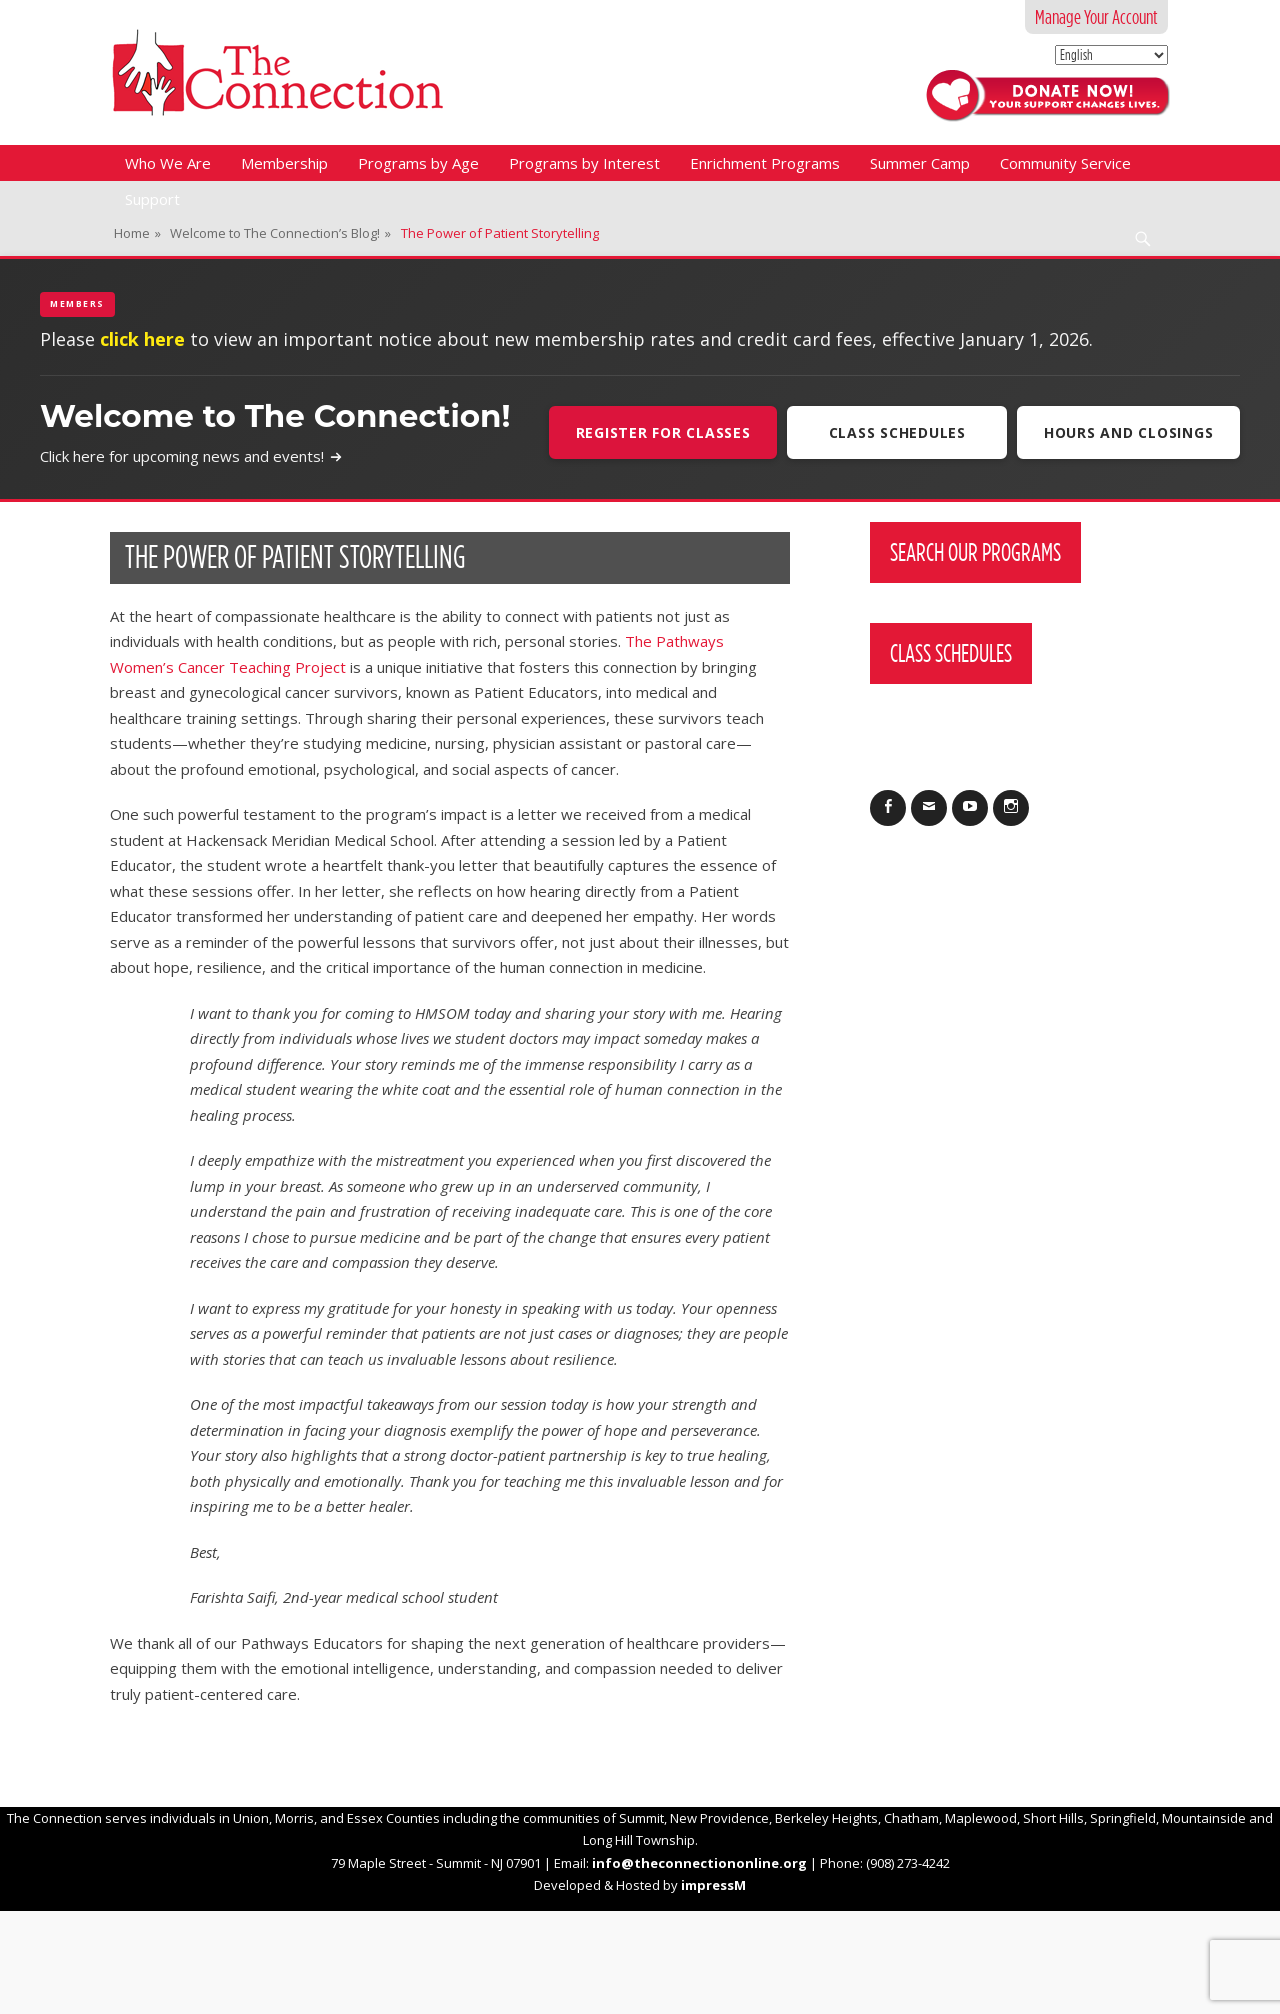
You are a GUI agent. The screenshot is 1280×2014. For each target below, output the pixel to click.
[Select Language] (1111, 55)
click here (142, 339)
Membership (284, 163)
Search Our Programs (975, 552)
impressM (713, 1885)
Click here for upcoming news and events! (191, 456)
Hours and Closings (1129, 432)
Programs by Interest (584, 163)
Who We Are (168, 163)
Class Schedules (896, 432)
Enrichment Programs (765, 163)
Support (152, 199)
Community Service (1065, 163)
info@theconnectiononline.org (699, 1863)
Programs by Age (418, 163)
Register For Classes (662, 432)
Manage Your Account (1096, 17)
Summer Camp (920, 163)
